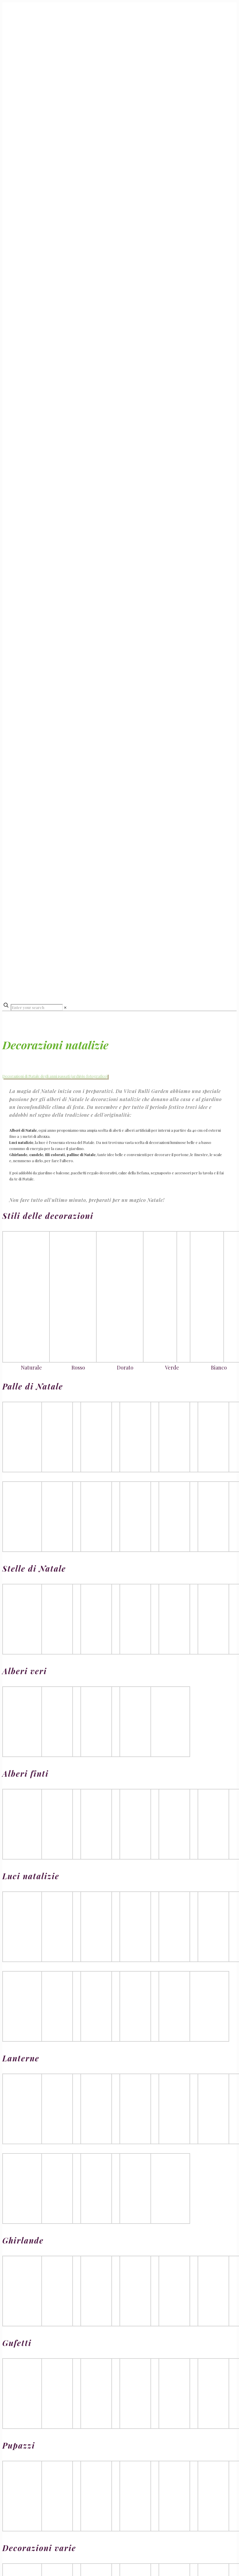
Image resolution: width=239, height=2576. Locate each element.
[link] (65, 1007)
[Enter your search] (37, 1007)
